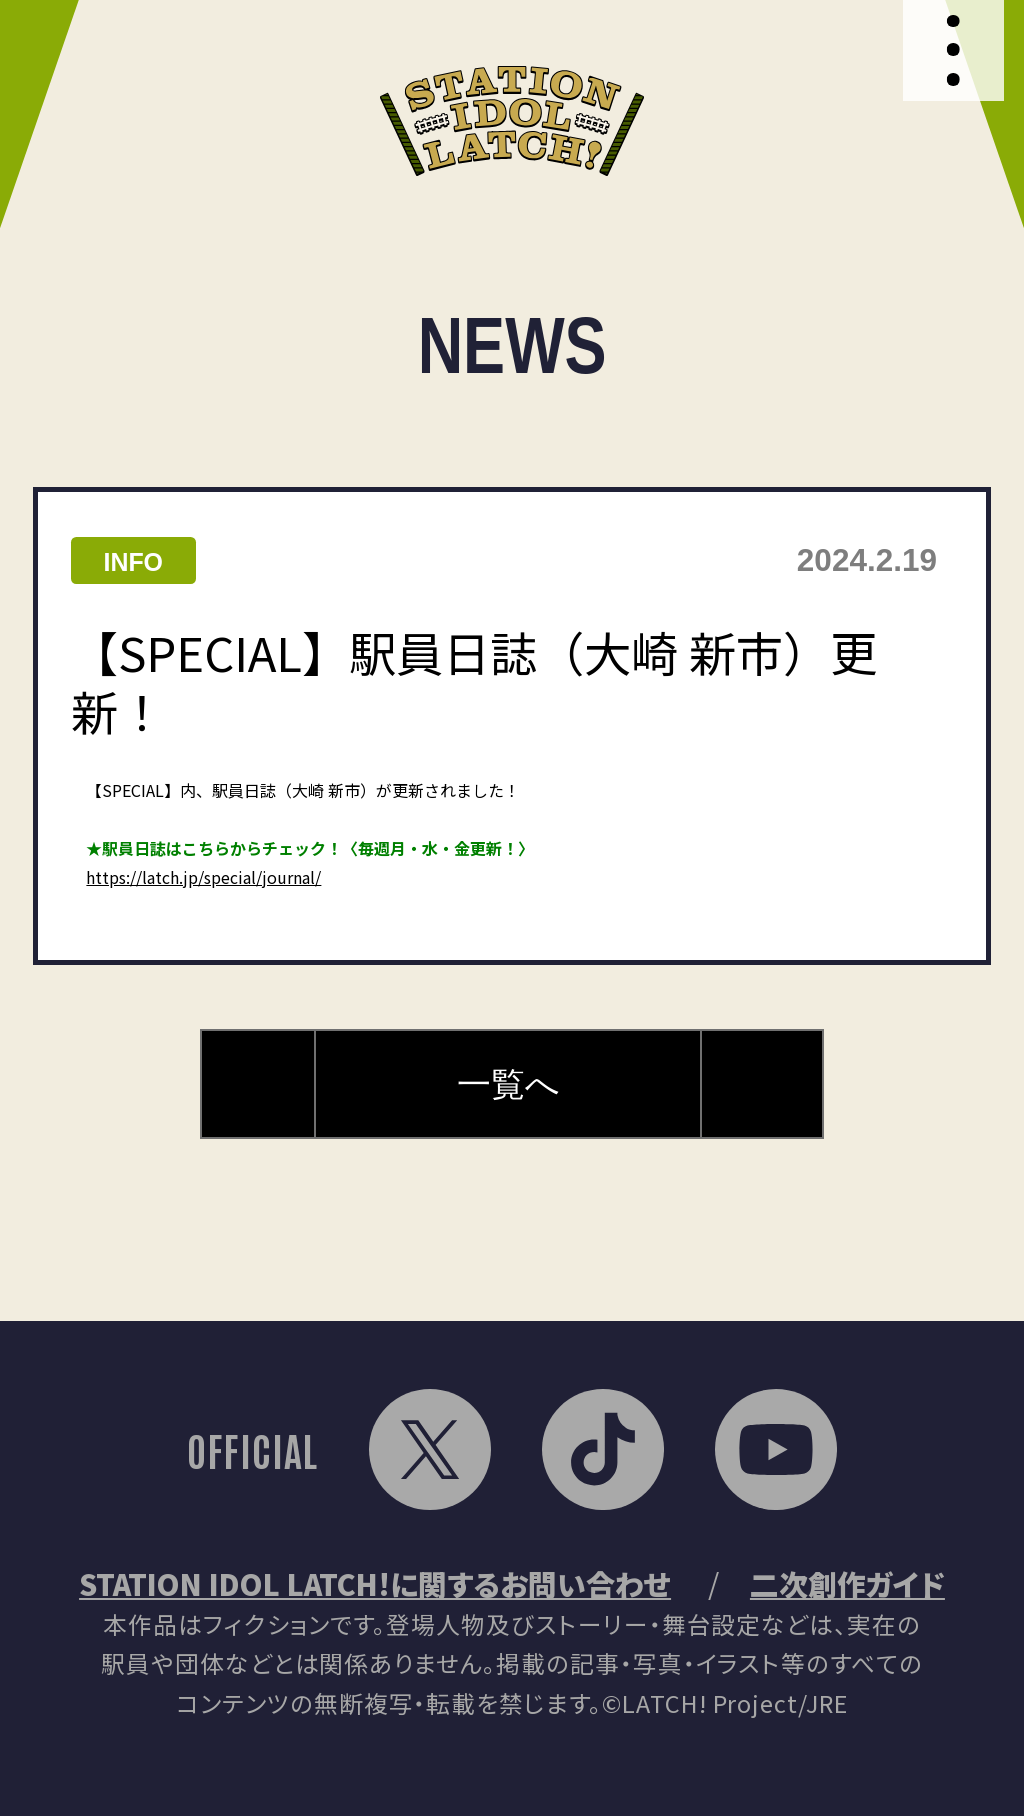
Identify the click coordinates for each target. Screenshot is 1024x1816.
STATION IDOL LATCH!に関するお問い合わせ (375, 1583)
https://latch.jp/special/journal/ (203, 877)
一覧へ (508, 1084)
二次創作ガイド (847, 1583)
